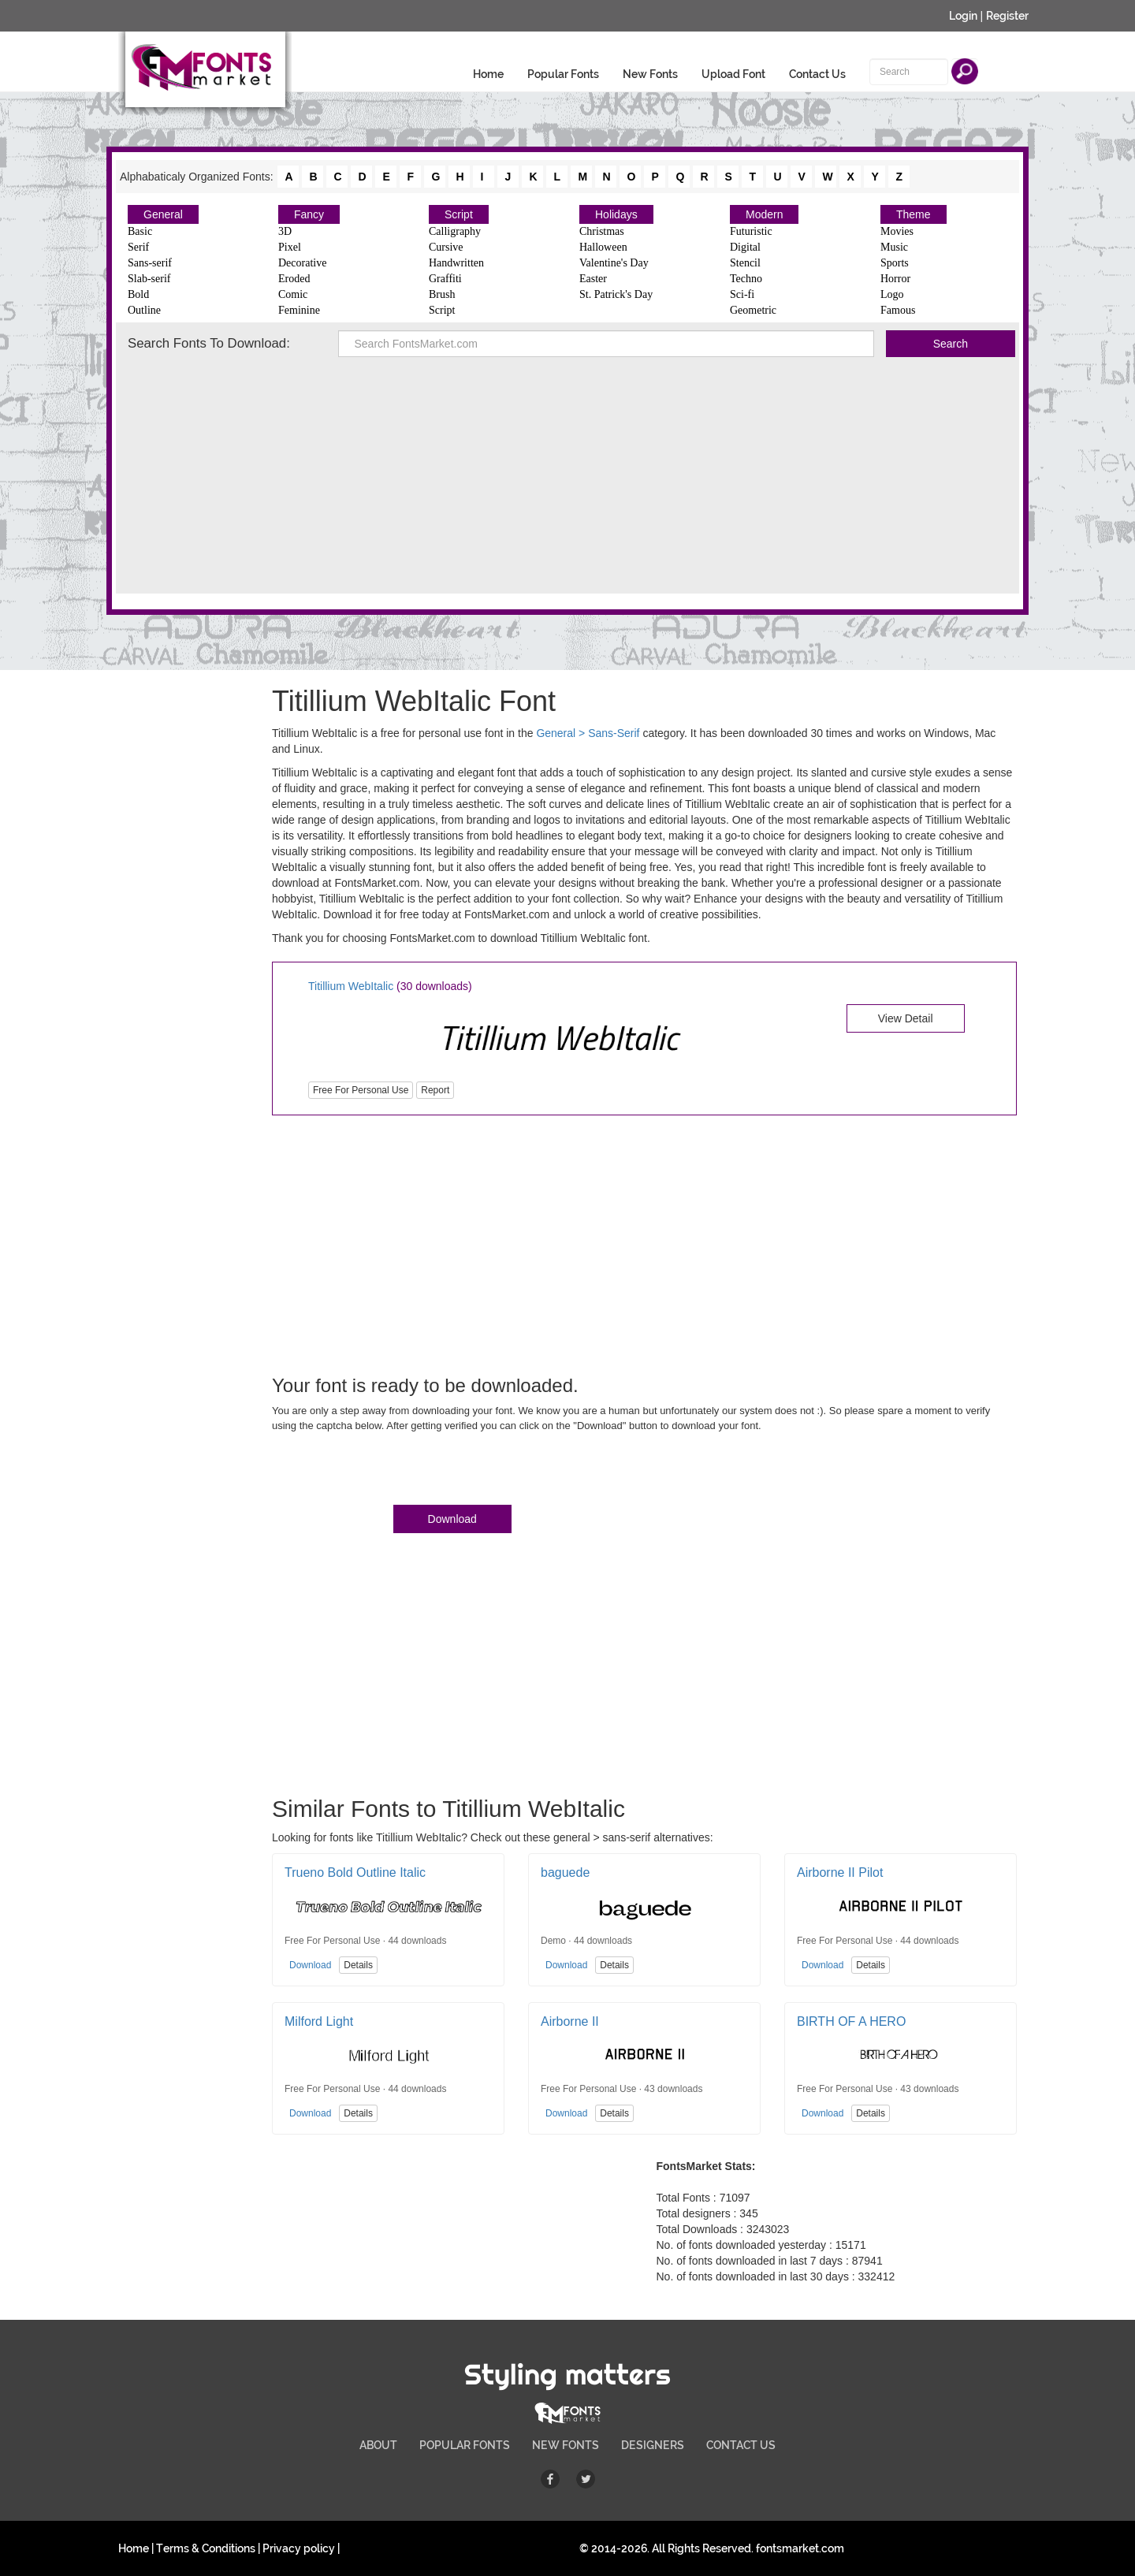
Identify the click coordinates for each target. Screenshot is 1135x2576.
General (163, 214)
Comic (292, 294)
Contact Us (817, 74)
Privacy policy (298, 2548)
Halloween (603, 247)
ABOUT (378, 2445)
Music (894, 247)
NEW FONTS (565, 2445)
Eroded (294, 279)
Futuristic (751, 231)
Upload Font (733, 74)
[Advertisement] (567, 475)
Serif (138, 247)
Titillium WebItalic (350, 986)
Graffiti (445, 279)
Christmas (601, 231)
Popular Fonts (563, 74)
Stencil (745, 263)
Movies (897, 231)
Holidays (616, 214)
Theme (913, 214)
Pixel (289, 247)
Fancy (309, 214)
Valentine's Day (614, 263)
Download (452, 1519)
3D (285, 231)
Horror (895, 279)
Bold (138, 294)
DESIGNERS (652, 2445)
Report (435, 1090)
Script (459, 214)
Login (963, 15)
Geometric (753, 310)
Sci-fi (742, 294)
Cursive (446, 247)
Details (358, 1965)
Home (488, 74)
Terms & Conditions (205, 2548)
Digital (745, 247)
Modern (764, 214)
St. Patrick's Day (616, 294)
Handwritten (456, 263)
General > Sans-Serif (587, 733)
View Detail (905, 1018)
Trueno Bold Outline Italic (355, 1872)
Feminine (299, 310)
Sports (894, 263)
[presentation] (392, 1471)
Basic (140, 231)
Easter (593, 279)
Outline (144, 310)
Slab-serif (149, 279)
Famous (897, 310)
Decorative (302, 263)
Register (1007, 15)
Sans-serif (150, 263)
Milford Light (319, 2021)
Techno (746, 279)
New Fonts (650, 74)
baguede (565, 1872)
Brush (442, 294)
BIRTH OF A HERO (851, 2021)
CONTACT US (741, 2445)
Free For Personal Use (360, 1090)
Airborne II (570, 2021)
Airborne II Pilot (840, 1872)
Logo (892, 294)
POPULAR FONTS (464, 2445)
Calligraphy (455, 231)
